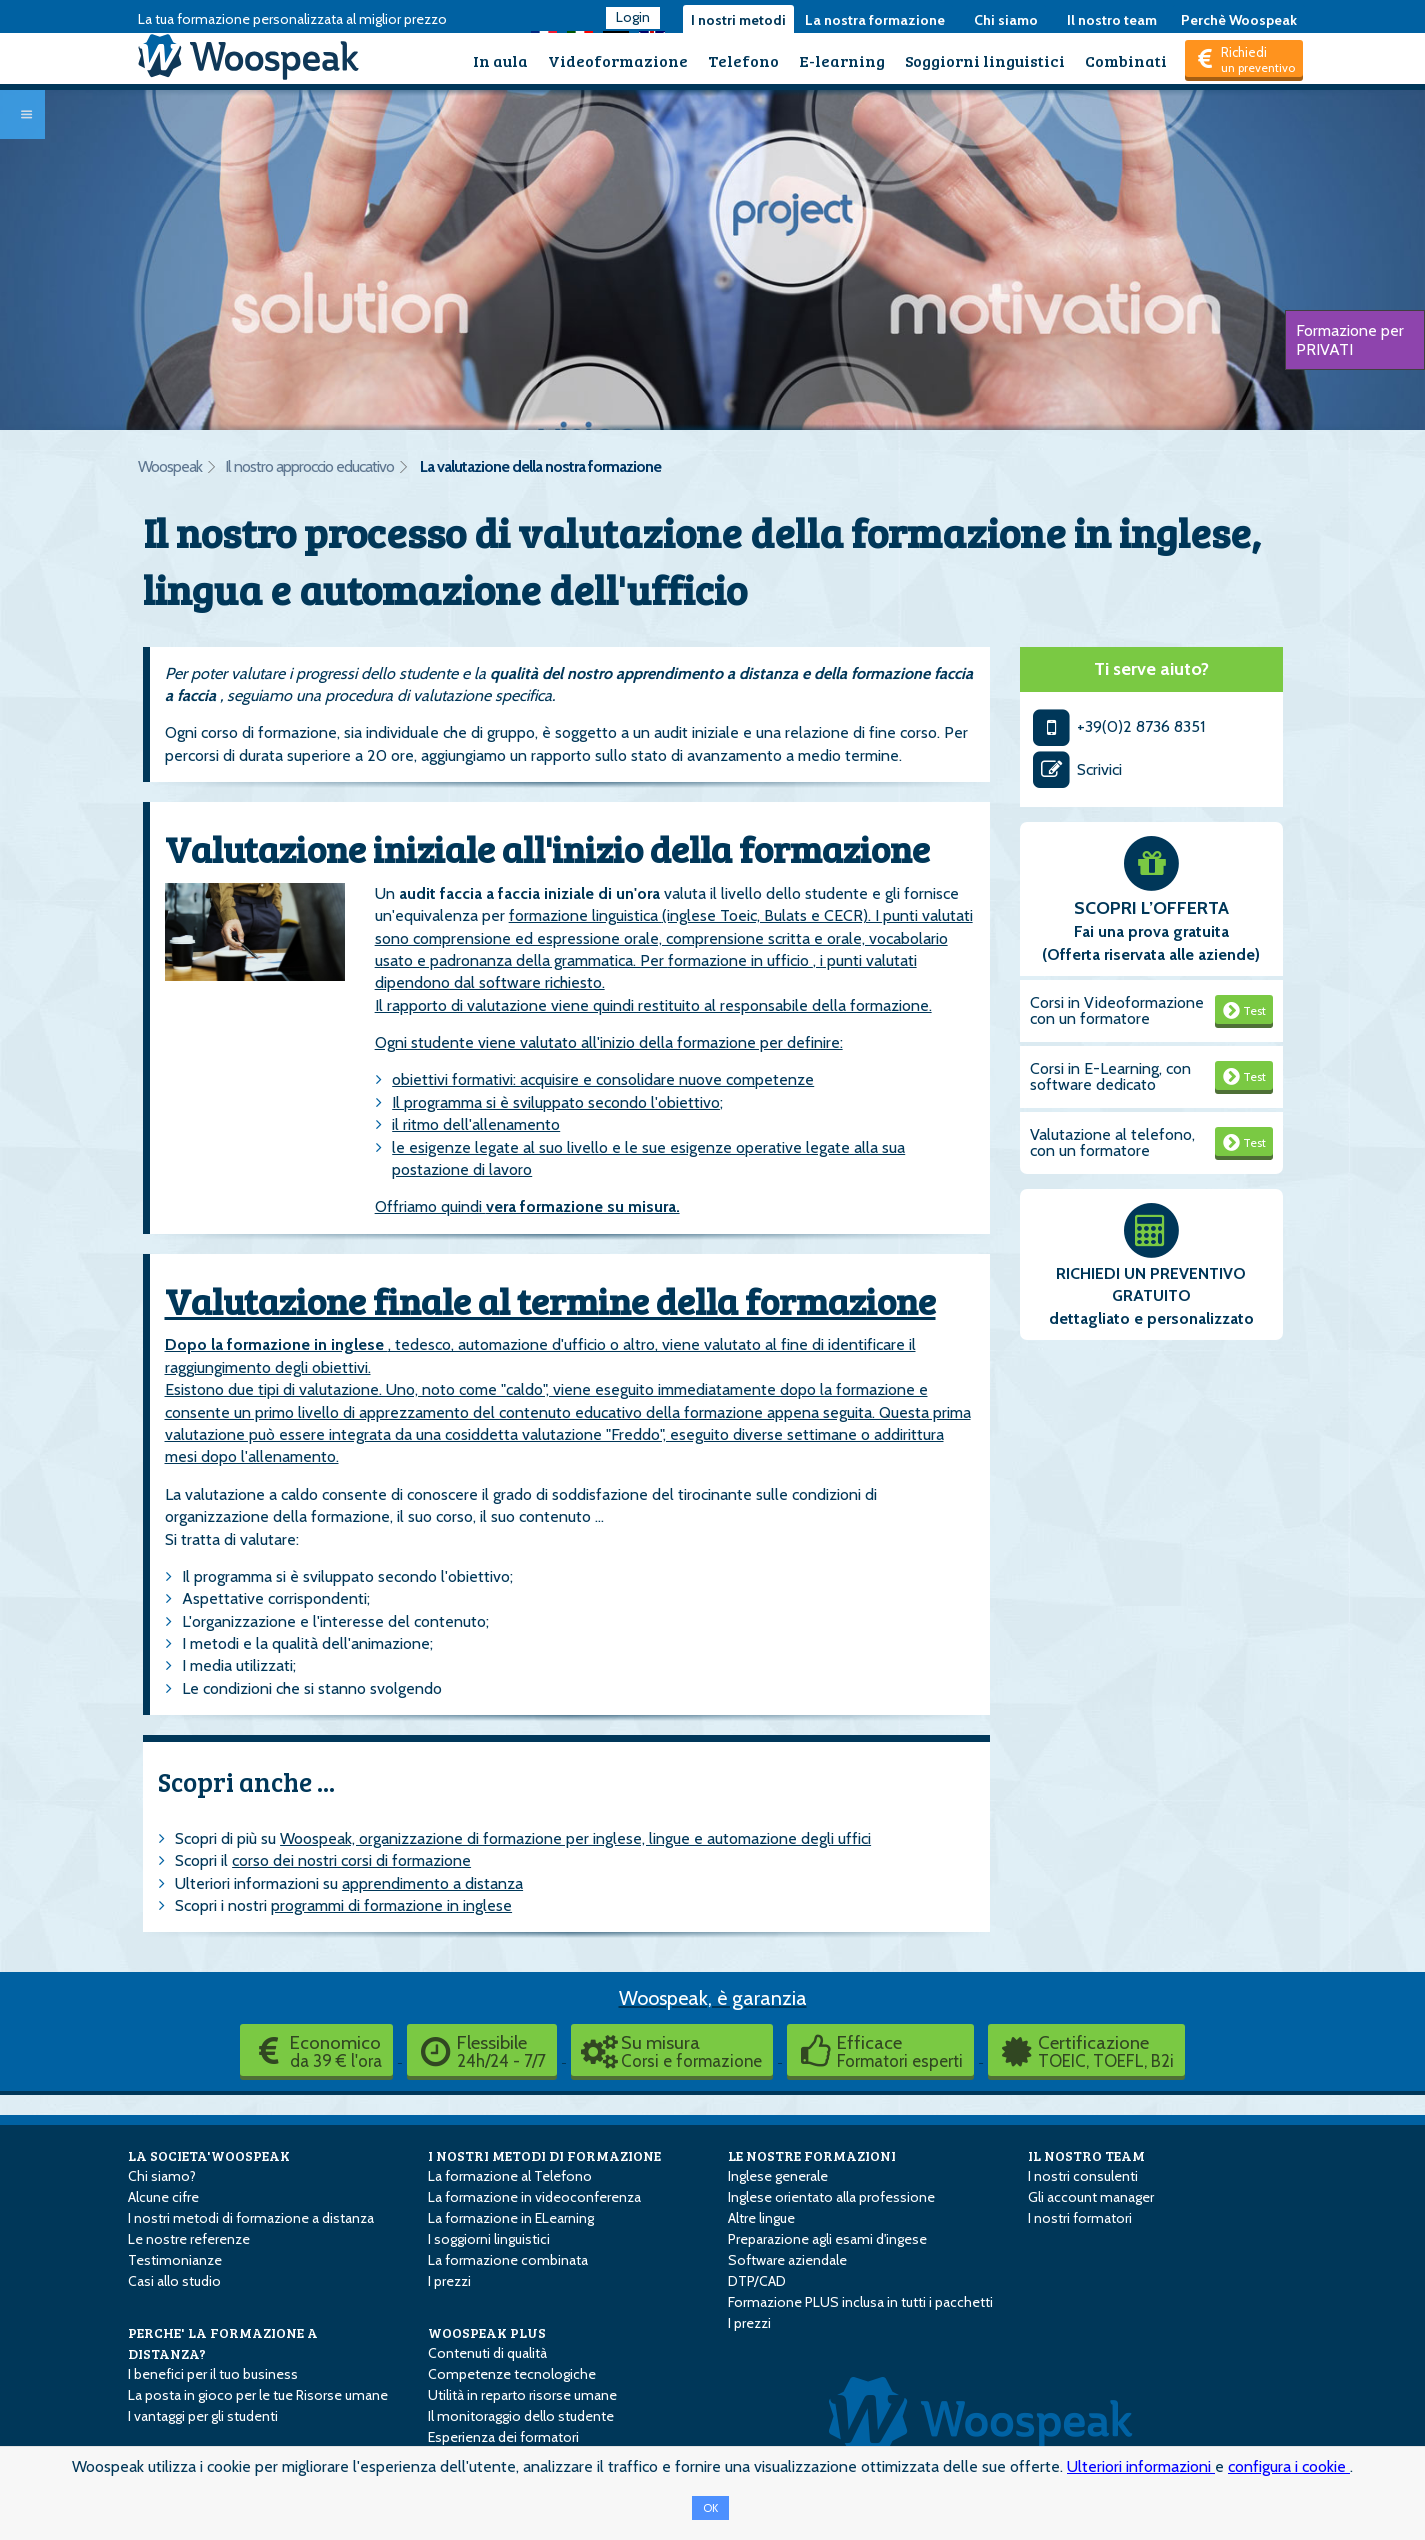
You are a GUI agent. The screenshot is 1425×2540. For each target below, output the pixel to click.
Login (633, 17)
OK (710, 2508)
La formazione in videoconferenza (534, 2197)
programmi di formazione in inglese (391, 1905)
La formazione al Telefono (510, 2176)
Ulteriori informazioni (1141, 2466)
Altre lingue (761, 2218)
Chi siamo (1006, 20)
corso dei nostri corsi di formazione (351, 1860)
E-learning (842, 60)
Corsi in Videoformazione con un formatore (1117, 1010)
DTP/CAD (757, 2281)
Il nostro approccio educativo (309, 466)
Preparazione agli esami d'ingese (827, 2239)
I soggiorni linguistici (489, 2239)
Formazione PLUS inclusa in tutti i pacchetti (860, 2302)
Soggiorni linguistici (985, 60)
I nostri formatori (1080, 2218)
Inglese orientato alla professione (831, 2197)
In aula (500, 60)
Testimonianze (175, 2260)
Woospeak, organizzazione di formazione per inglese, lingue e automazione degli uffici (575, 1838)
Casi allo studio (174, 2281)
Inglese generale (778, 2176)
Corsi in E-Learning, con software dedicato (1110, 1076)
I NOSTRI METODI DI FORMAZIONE (544, 2155)
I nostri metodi (738, 20)
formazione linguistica (585, 915)
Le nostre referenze (189, 2239)
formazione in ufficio (740, 960)
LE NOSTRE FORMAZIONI (812, 2155)
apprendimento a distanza (432, 1883)
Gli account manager (1091, 2197)
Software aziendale (787, 2260)
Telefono (743, 60)
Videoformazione (618, 60)
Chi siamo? (162, 2176)
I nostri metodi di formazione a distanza (251, 2218)
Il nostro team (1112, 20)
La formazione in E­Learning (511, 2218)
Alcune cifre (163, 2197)
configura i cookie (1289, 2466)
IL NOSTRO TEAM (1086, 2155)
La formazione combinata (508, 2260)
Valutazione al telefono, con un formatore (1112, 1142)
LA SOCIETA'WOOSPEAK (209, 2155)
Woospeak (170, 466)
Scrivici (1076, 769)
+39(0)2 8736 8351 (1117, 726)
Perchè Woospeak (1239, 20)
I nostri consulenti (1083, 2176)
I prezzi (449, 2281)
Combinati (1126, 60)
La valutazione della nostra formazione (540, 466)
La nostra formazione (875, 20)
